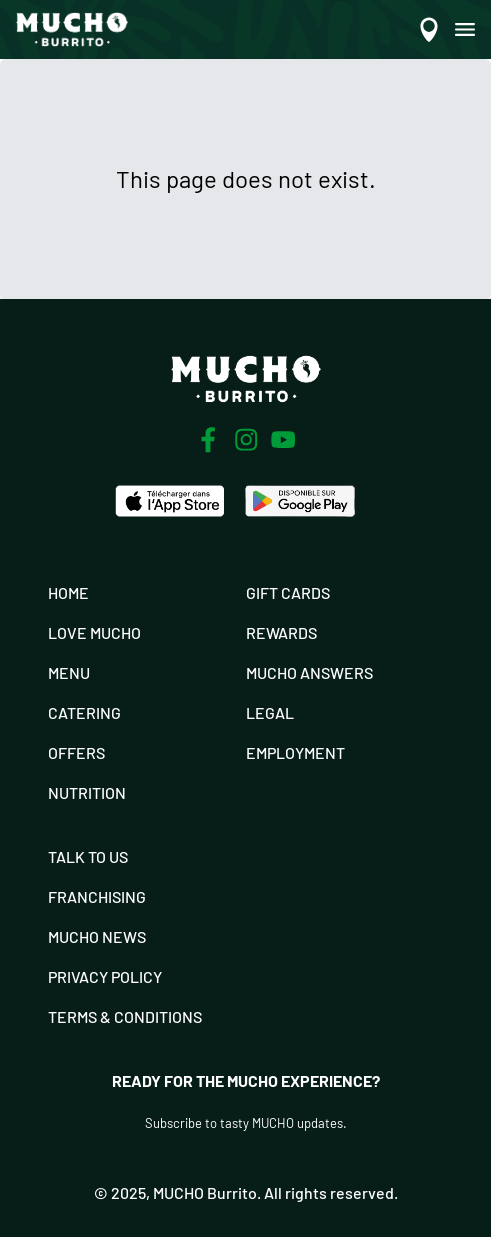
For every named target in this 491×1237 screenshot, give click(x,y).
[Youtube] (283, 439)
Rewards (281, 632)
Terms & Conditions (125, 1016)
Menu (69, 672)
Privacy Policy (105, 976)
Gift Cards (288, 592)
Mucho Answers (309, 672)
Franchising (97, 896)
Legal (270, 712)
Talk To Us (88, 856)
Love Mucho (94, 632)
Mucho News (97, 936)
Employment (295, 752)
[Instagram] (246, 440)
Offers (76, 752)
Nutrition (87, 792)
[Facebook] (208, 440)
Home (68, 592)
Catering (84, 712)
